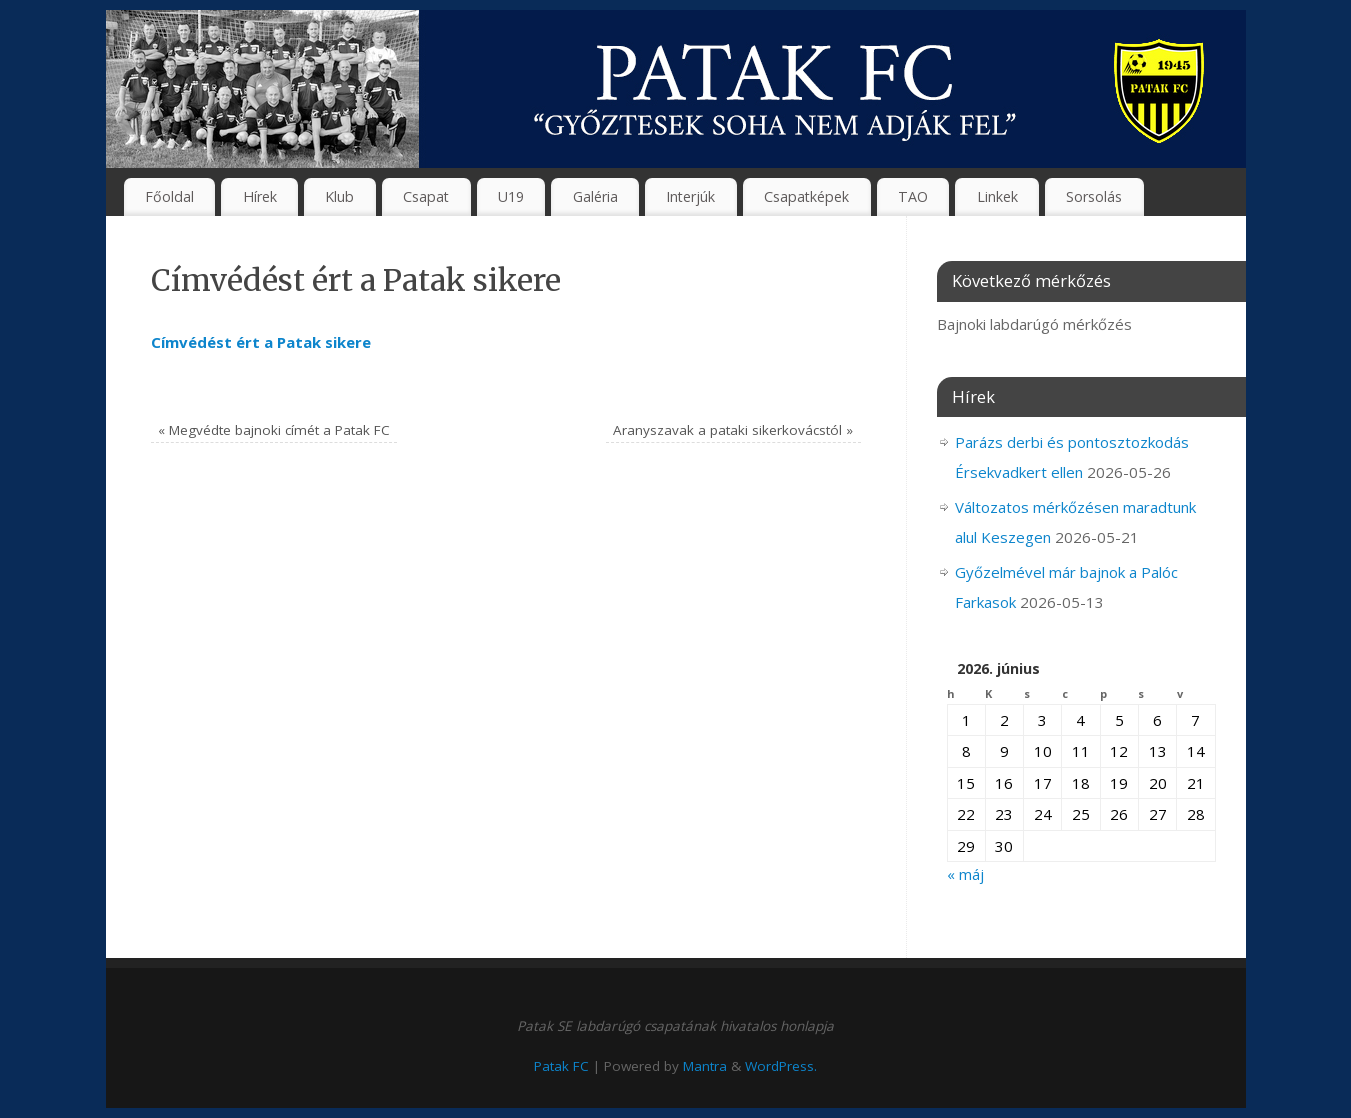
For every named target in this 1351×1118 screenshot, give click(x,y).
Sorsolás (1094, 196)
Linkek (997, 196)
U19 (511, 196)
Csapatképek (806, 196)
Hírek (260, 196)
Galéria (595, 196)
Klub (339, 196)
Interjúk (690, 196)
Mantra (705, 1066)
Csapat (426, 196)
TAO (913, 196)
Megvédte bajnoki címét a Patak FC (274, 430)
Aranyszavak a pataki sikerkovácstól (733, 430)
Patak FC (561, 1066)
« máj (965, 874)
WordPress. (781, 1066)
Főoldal (169, 196)
